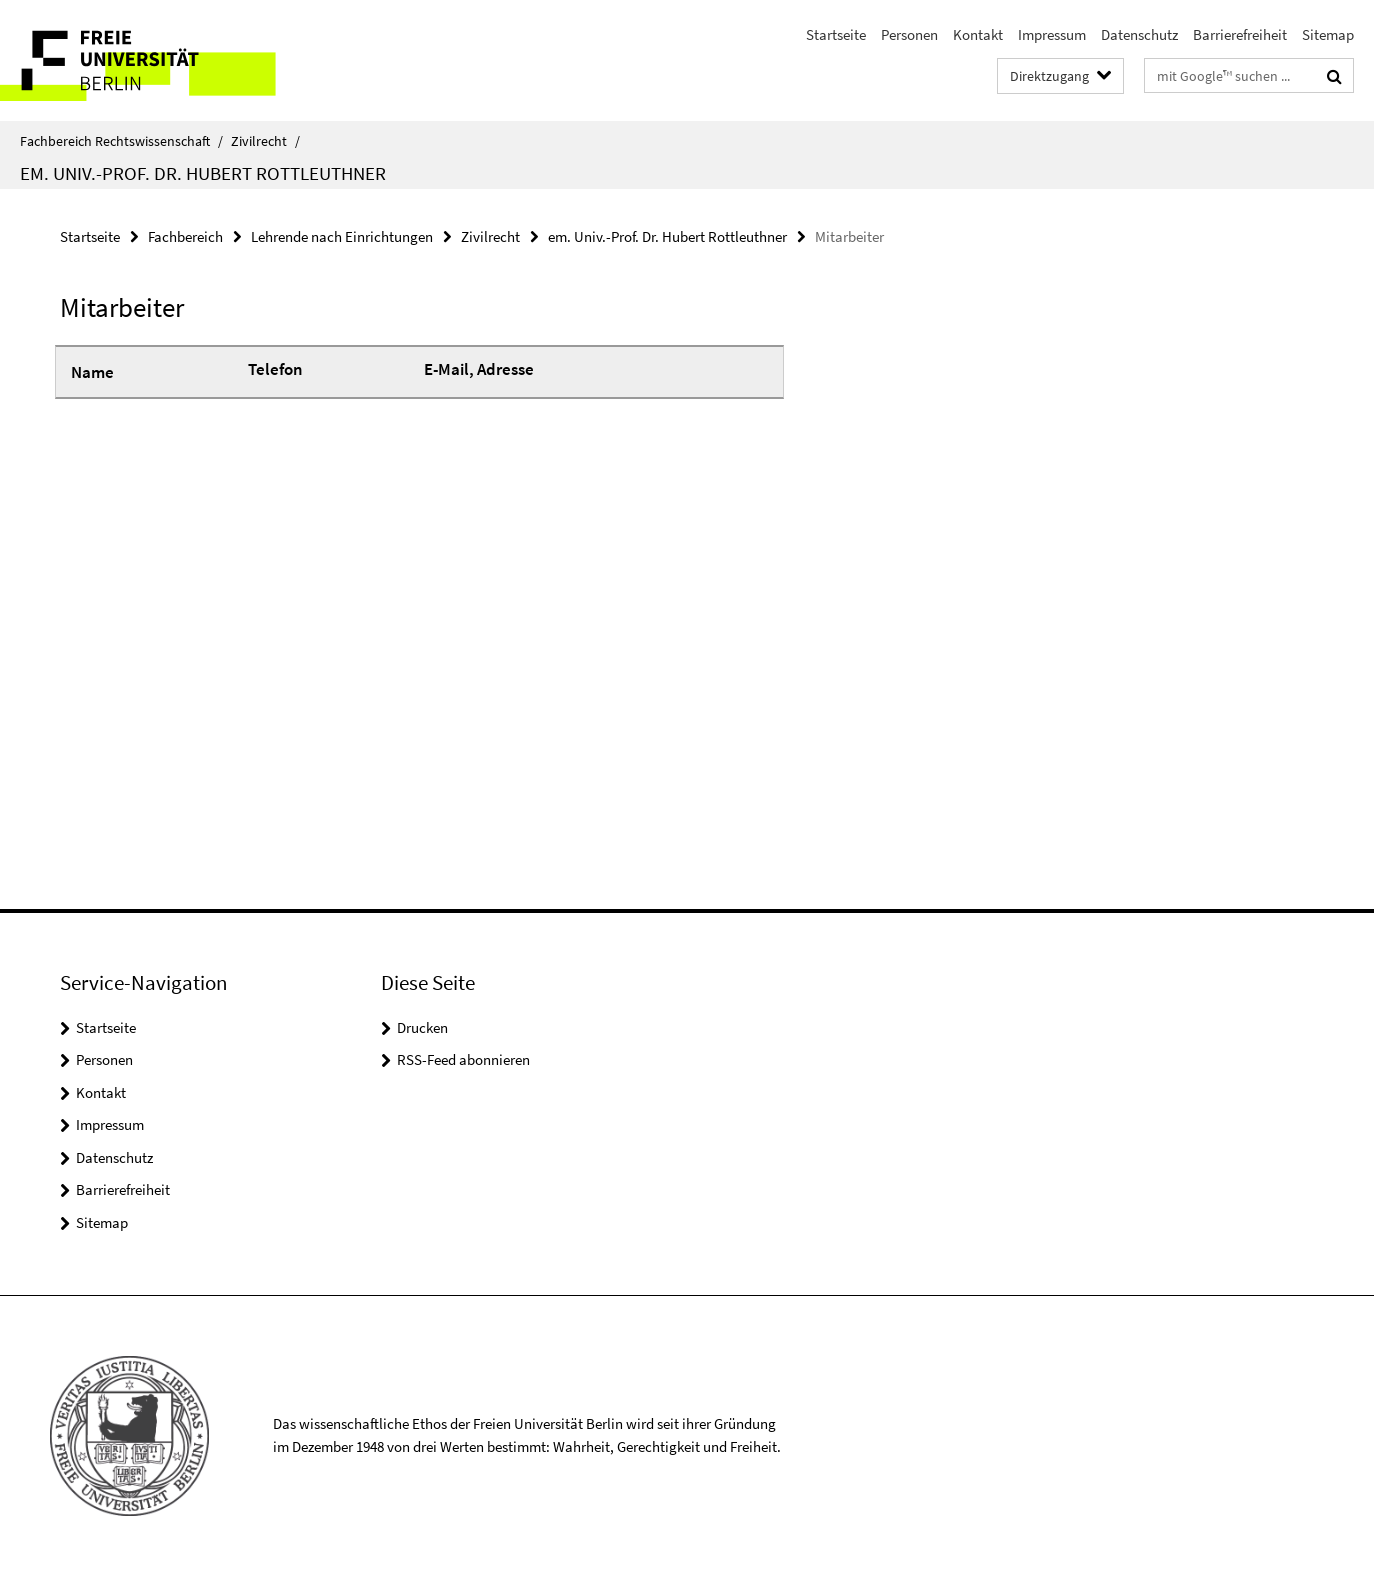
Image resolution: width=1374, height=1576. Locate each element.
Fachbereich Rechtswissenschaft (121, 141)
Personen (909, 34)
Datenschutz (1139, 34)
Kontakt (978, 34)
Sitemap (1328, 34)
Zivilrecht (265, 141)
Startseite (836, 34)
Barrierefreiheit (1240, 34)
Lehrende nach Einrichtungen (342, 236)
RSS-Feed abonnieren (463, 1059)
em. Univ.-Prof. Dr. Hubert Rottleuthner (203, 173)
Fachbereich (185, 236)
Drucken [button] (422, 1027)
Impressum (1052, 34)
